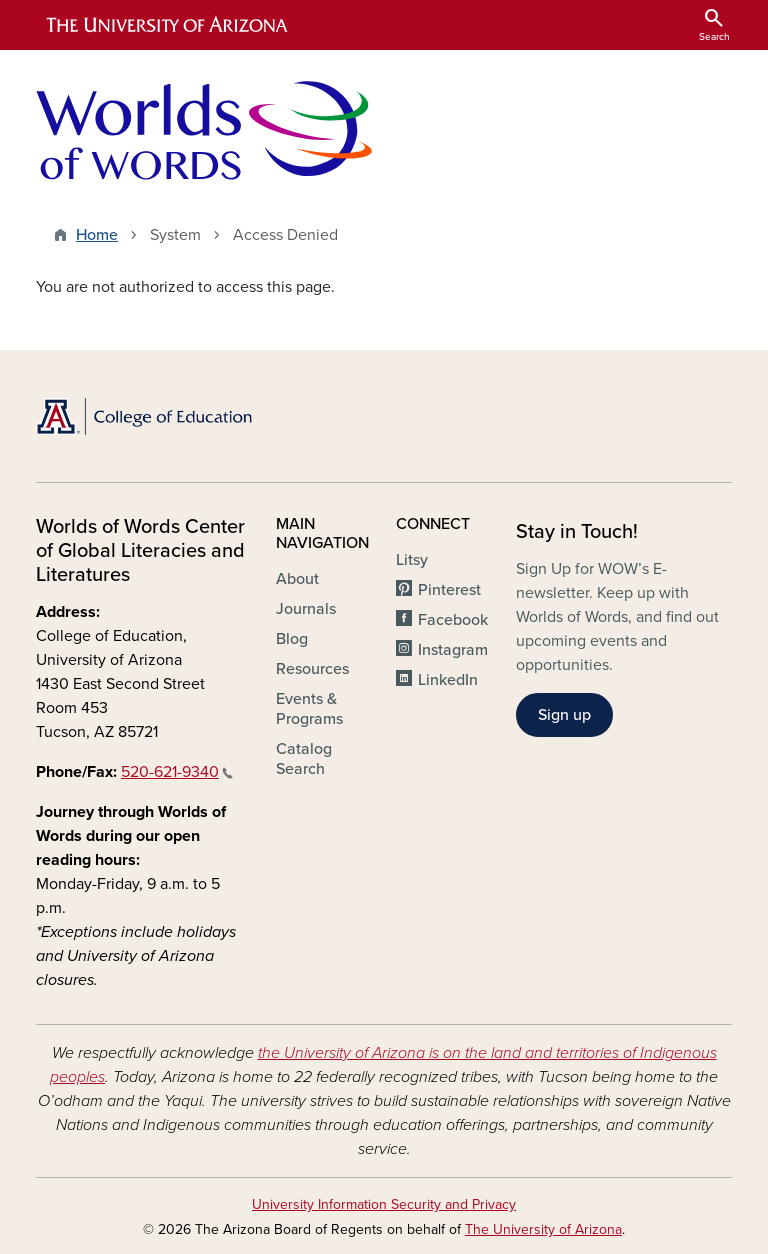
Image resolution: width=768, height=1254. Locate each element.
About (297, 579)
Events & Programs (309, 709)
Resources (312, 669)
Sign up (564, 715)
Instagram (453, 650)
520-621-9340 (177, 772)
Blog (292, 639)
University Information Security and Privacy (384, 1204)
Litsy (412, 560)
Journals (306, 609)
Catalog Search (304, 759)
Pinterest (449, 590)
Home (97, 235)
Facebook (453, 620)
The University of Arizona (543, 1229)
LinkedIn (448, 680)
